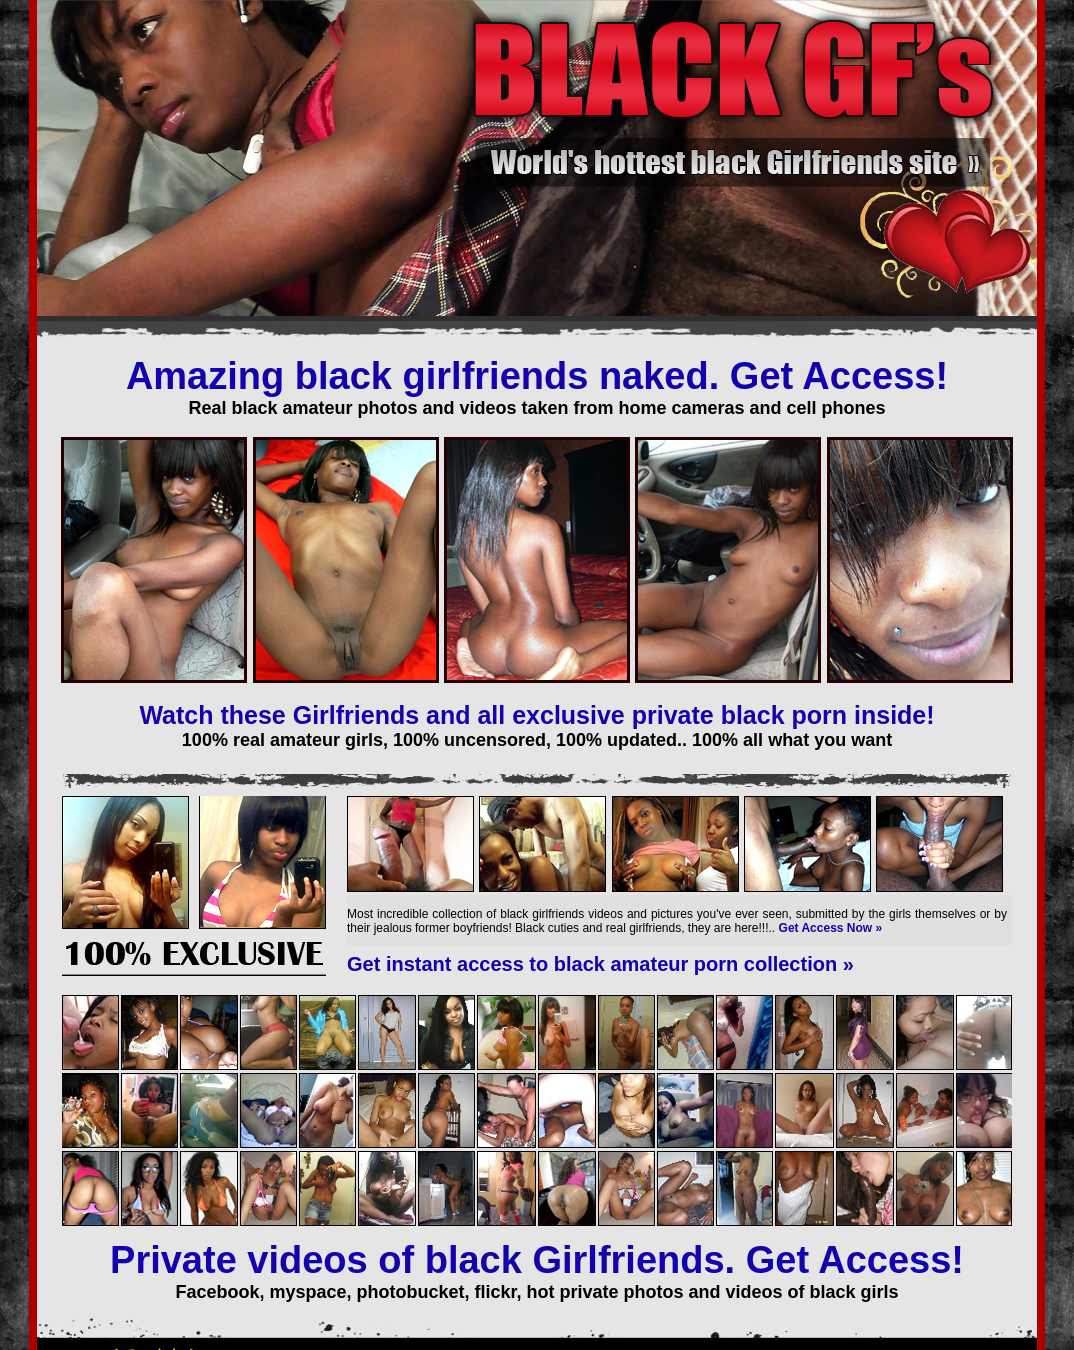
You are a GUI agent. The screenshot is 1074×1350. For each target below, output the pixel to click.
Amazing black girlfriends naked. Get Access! (537, 376)
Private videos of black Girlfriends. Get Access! (537, 1260)
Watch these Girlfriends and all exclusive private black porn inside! (536, 715)
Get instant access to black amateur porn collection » (600, 964)
